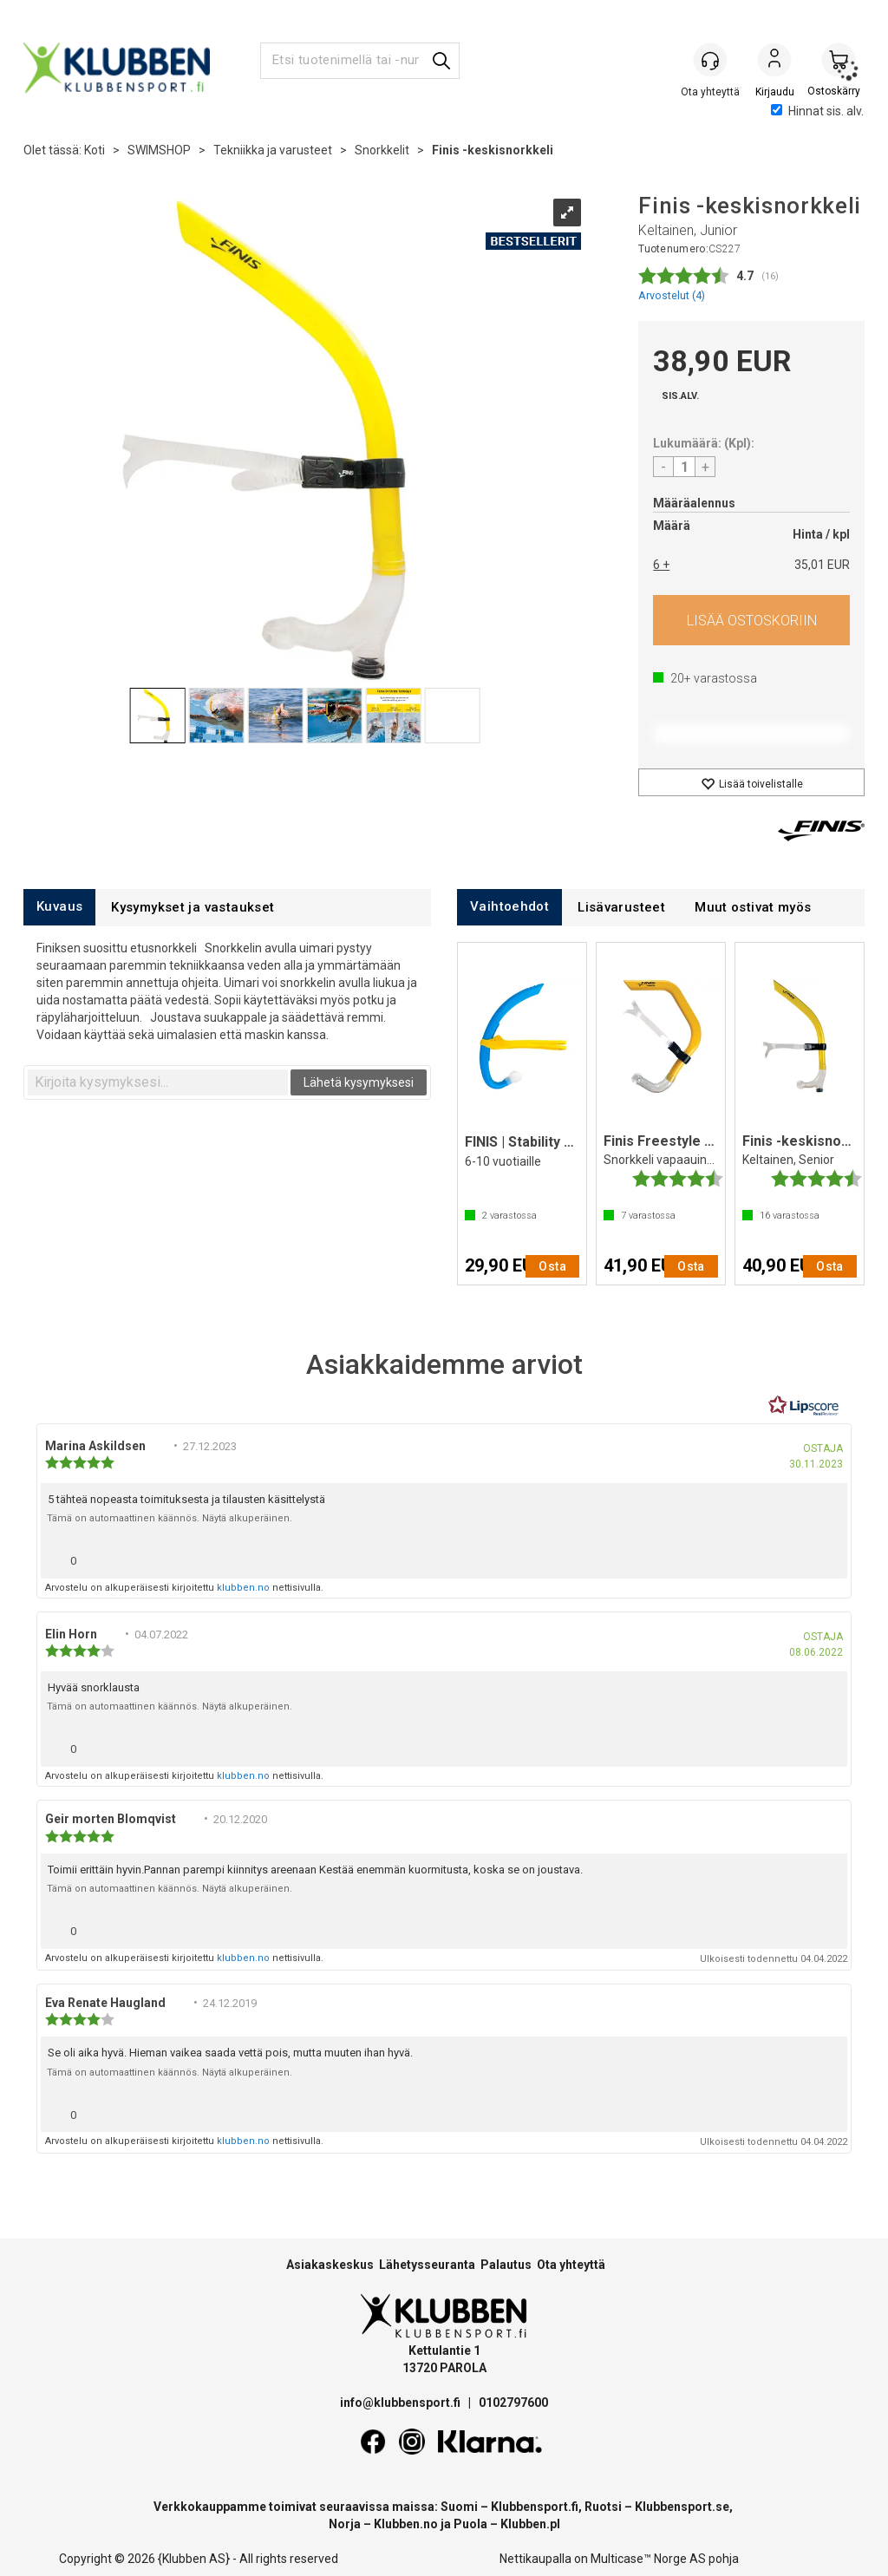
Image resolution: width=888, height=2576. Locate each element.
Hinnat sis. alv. (817, 111)
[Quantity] (684, 466)
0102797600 (513, 2402)
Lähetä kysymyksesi (359, 1082)
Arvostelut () (671, 295)
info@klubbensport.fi (401, 2402)
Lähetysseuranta (427, 2265)
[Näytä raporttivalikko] (827, 1556)
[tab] (59, 907)
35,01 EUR (822, 565)
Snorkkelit (382, 150)
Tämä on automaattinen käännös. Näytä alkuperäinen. (169, 1518)
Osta (751, 620)
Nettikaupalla (535, 2559)
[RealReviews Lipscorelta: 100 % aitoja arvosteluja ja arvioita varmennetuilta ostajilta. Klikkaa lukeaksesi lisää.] (804, 1406)
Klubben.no (406, 2524)
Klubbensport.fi (534, 2507)
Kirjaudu (774, 61)
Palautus (506, 2265)
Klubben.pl (530, 2524)
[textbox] (158, 1082)
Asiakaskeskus (330, 2265)
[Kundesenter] (710, 60)
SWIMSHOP (159, 150)
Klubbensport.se (682, 2507)
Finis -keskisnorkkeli (492, 150)
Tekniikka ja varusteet (272, 150)
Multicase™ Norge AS (648, 2559)
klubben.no (243, 1587)
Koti (94, 150)
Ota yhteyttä (571, 2265)
